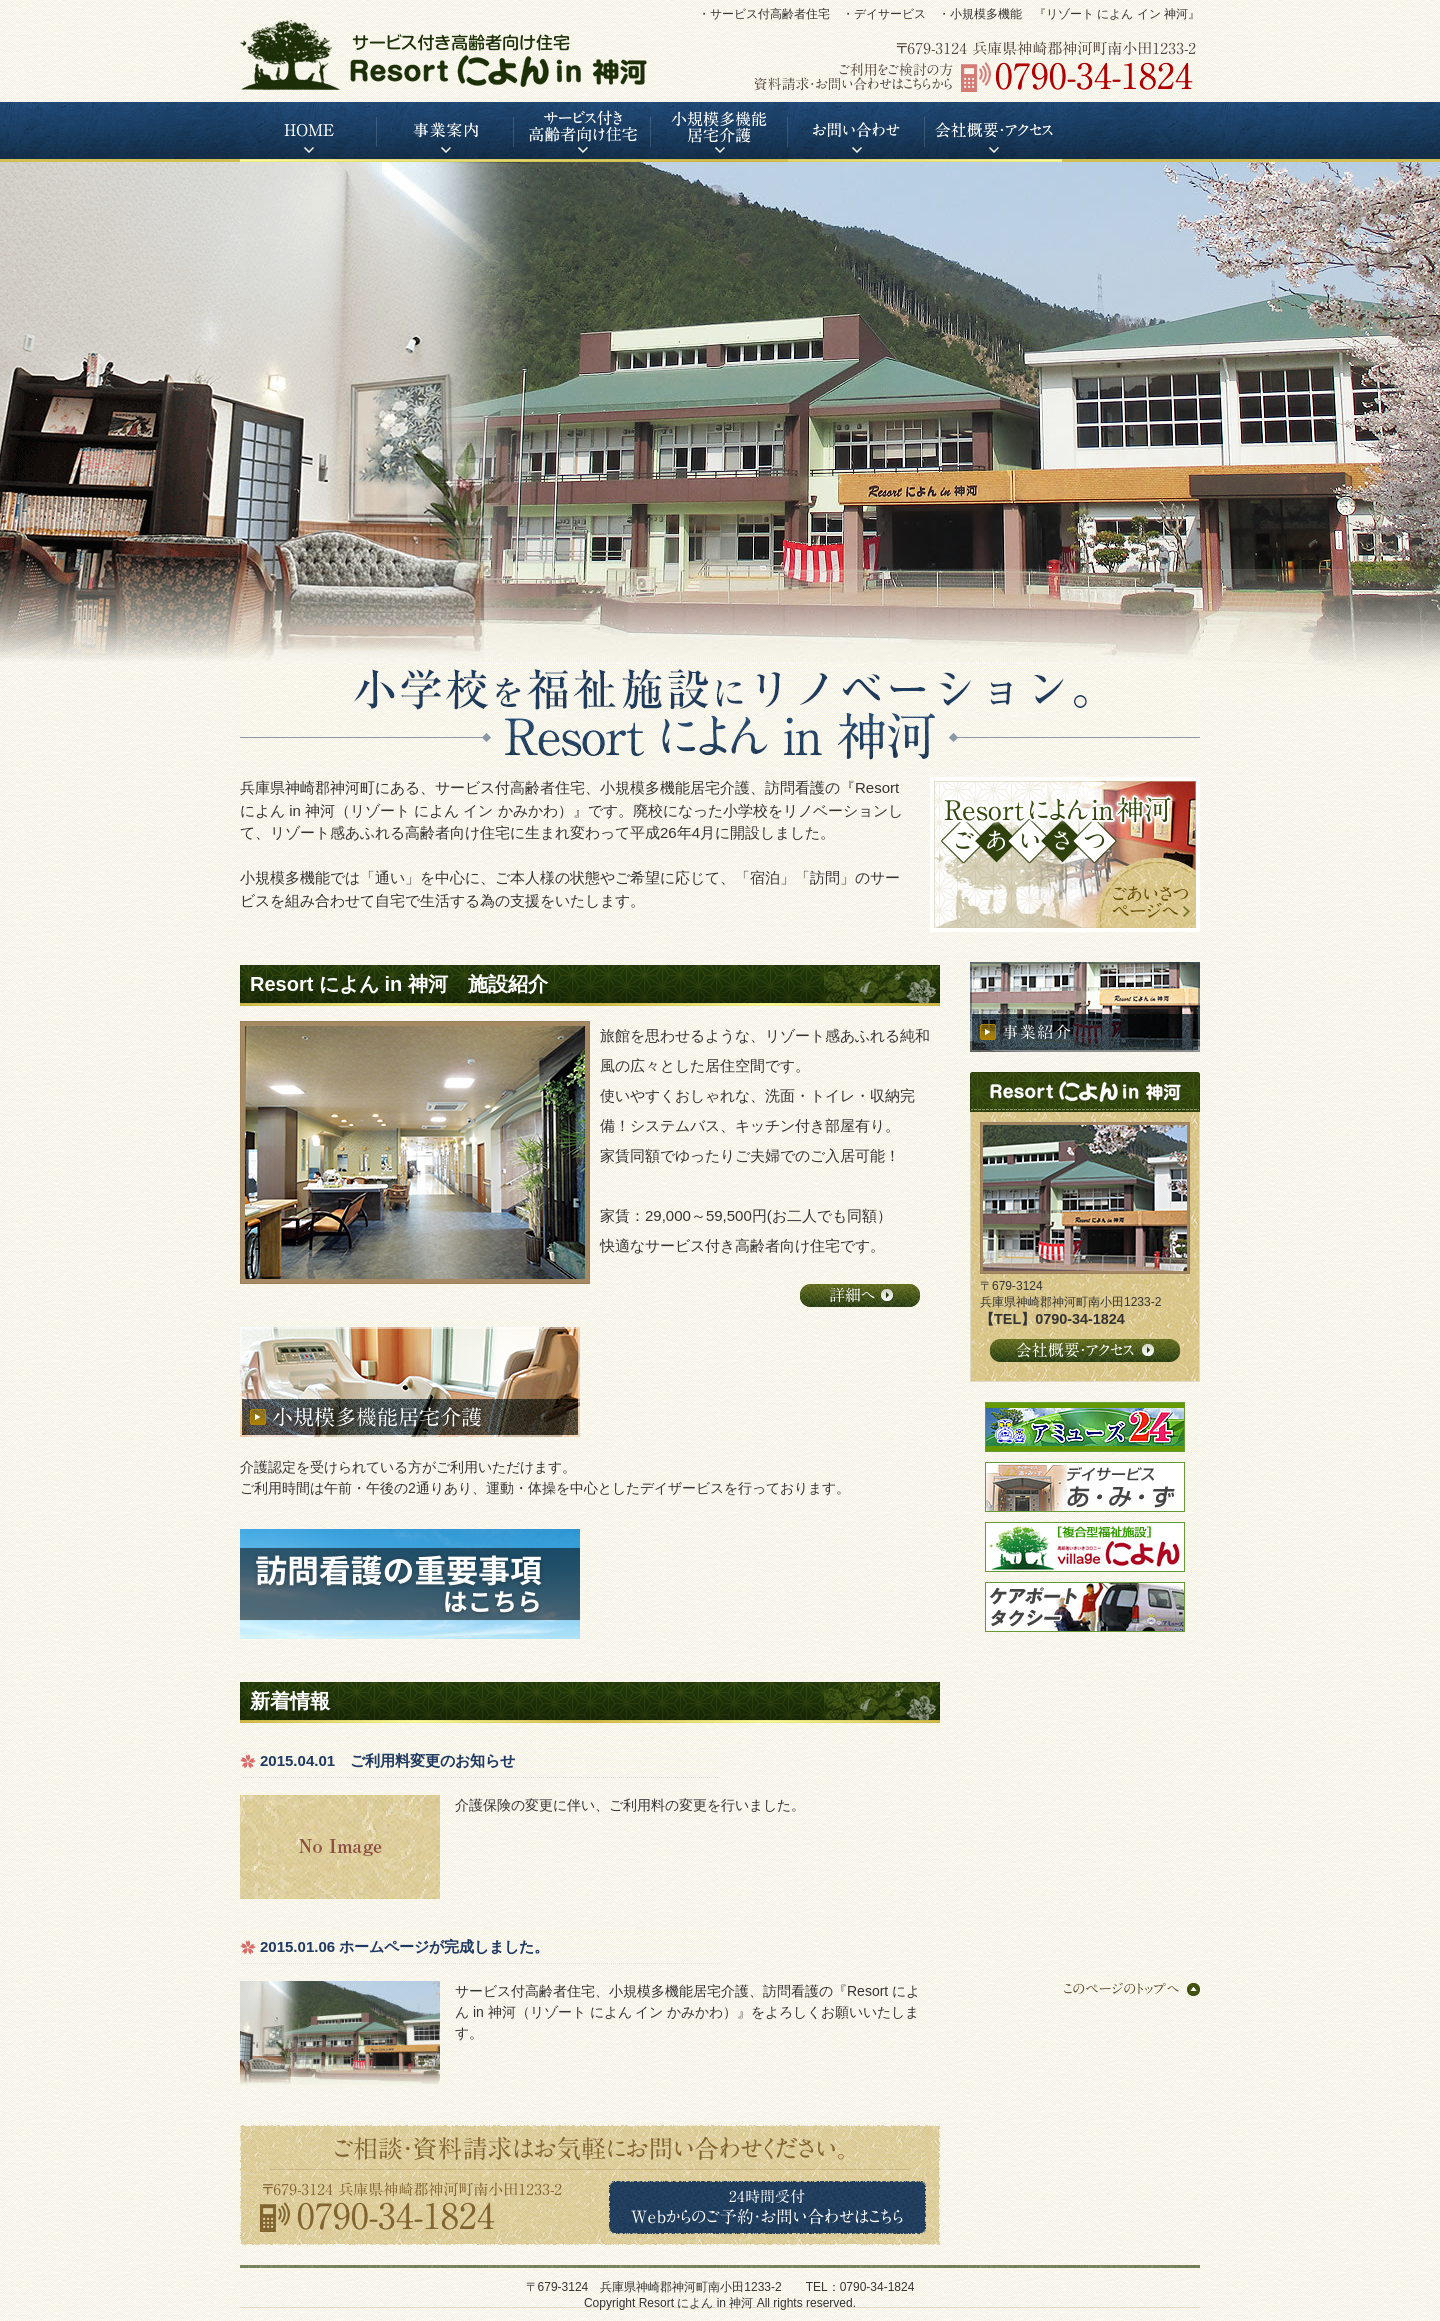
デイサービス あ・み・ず (1085, 1487)
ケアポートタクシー (1085, 1607)
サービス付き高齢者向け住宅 (582, 132)
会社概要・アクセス (993, 132)
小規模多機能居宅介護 (719, 132)
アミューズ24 (1085, 1427)
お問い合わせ (856, 132)
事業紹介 (1085, 1007)
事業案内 (445, 132)
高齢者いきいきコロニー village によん (1085, 1547)
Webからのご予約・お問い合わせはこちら (767, 2207)
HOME (308, 132)
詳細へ (860, 1295)
